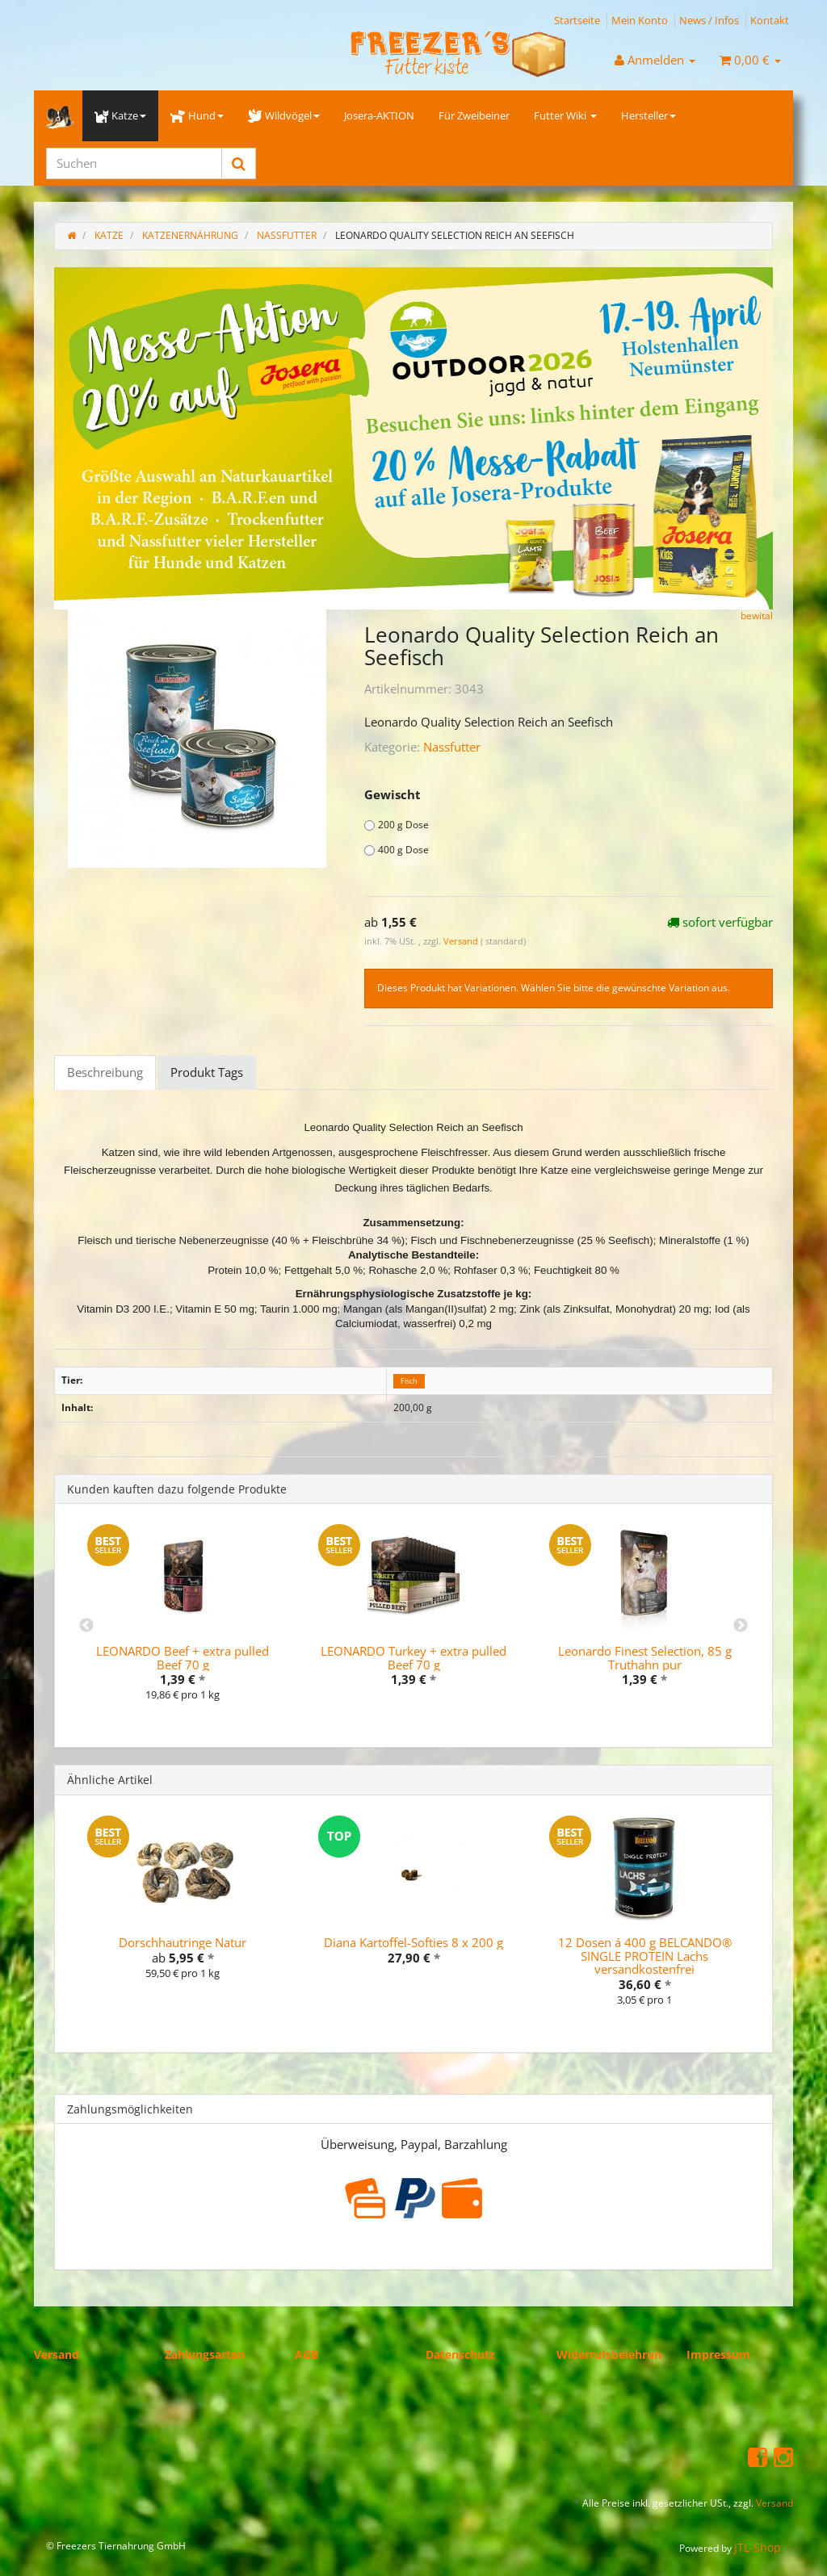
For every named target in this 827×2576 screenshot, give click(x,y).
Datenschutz (460, 2354)
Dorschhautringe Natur (182, 1942)
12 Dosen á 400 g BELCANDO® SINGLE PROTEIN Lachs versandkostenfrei (645, 1955)
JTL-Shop (757, 2547)
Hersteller (648, 115)
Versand (462, 941)
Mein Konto (639, 20)
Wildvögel (284, 115)
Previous (86, 1625)
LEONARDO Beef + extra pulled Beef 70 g (182, 1658)
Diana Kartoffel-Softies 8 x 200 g (413, 1942)
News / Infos (709, 20)
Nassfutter (452, 747)
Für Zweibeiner (474, 115)
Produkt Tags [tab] (206, 1072)
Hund (196, 115)
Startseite (577, 20)
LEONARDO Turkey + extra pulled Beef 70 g (413, 1658)
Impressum (718, 2354)
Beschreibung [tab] (105, 1072)
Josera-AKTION (379, 115)
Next (740, 1625)
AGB (306, 2354)
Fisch (409, 1381)
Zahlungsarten (205, 2354)
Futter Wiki (565, 115)
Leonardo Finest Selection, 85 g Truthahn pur (645, 1658)
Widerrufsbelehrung (612, 2354)
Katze (120, 115)
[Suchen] (134, 163)
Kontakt (769, 20)
